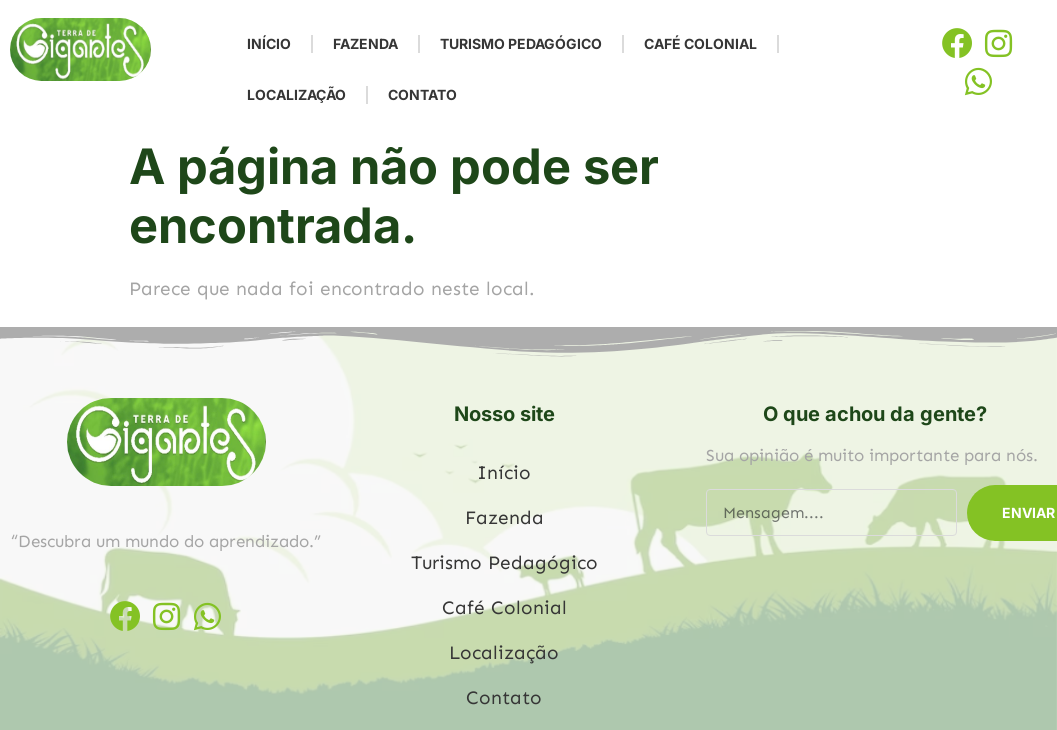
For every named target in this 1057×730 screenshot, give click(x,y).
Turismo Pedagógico (521, 43)
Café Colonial (700, 43)
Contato (422, 94)
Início (269, 43)
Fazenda (365, 43)
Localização (296, 94)
